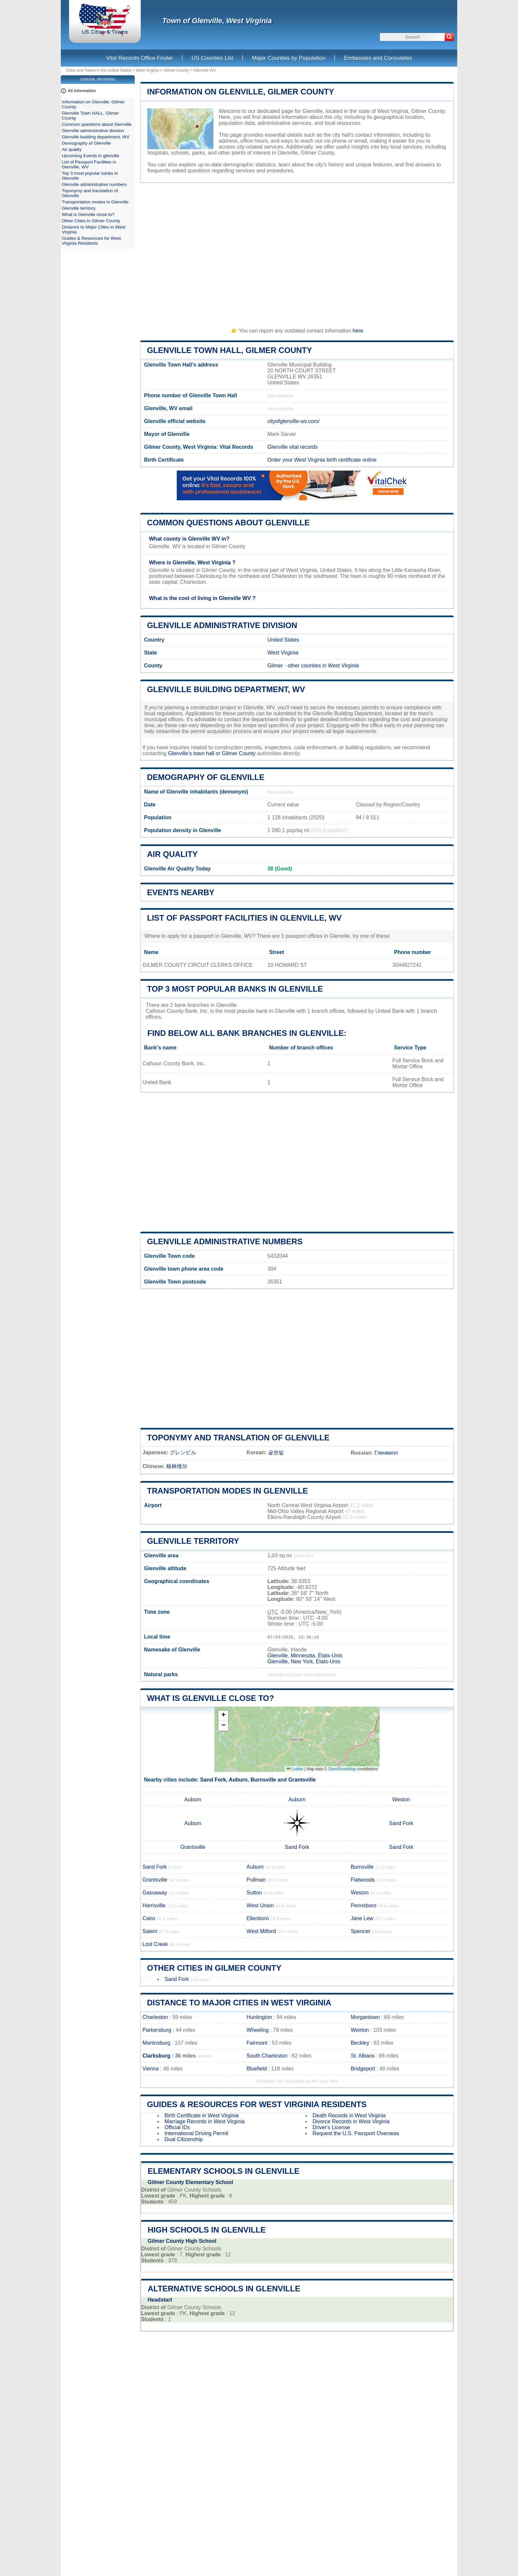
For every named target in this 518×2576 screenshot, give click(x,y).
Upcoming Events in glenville (90, 155)
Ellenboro (257, 1918)
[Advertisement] (297, 252)
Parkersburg (156, 2030)
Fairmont (256, 2043)
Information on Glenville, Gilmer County (240, 91)
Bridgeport (363, 2068)
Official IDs (177, 2127)
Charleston (155, 2017)
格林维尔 (176, 1466)
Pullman (256, 1880)
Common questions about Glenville (228, 522)
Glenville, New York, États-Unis (303, 1661)
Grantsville (302, 1779)
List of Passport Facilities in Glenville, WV (244, 917)
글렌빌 (276, 1452)
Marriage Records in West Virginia (204, 2121)
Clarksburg (156, 2056)
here (357, 331)
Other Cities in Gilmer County (214, 1967)
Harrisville (154, 1905)
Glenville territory (193, 1540)
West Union (260, 1905)
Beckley (360, 2043)
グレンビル (183, 1452)
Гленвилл (386, 1453)
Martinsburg (156, 2043)
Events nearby (180, 892)
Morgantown (365, 2017)
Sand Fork (213, 1779)
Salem (149, 1931)
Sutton (254, 1892)
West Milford (261, 1931)
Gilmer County (176, 70)
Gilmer (275, 665)
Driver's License (331, 2127)
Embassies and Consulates (378, 58)
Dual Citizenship (184, 2139)
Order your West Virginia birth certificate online (321, 460)
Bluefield (256, 2068)
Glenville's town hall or (195, 753)
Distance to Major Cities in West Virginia (239, 2002)
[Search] (449, 37)
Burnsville (263, 1779)
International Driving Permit (196, 2133)
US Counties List (213, 58)
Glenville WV (205, 70)
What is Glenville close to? (210, 1698)
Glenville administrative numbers (225, 1241)
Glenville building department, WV (226, 689)
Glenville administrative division (222, 625)
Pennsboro (363, 1905)
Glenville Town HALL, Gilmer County (229, 350)
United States (283, 640)
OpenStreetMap (342, 1769)
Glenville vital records (292, 447)
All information (82, 90)
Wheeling (257, 2030)
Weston (401, 1799)
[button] (223, 1716)
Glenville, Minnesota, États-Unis (304, 1655)
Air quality (172, 854)
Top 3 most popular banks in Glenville (235, 988)
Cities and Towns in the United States (98, 70)
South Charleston (266, 2056)
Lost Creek (155, 1944)
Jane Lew (362, 1918)
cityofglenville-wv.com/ (293, 421)
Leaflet (294, 1769)
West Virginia (147, 70)
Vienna (150, 2068)
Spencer (361, 1931)
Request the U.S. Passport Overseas (356, 2133)
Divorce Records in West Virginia (351, 2121)
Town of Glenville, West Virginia (217, 21)
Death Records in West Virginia (349, 2115)
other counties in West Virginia (323, 665)
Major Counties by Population (288, 58)
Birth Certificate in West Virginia (202, 2115)
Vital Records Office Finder (139, 58)
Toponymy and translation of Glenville (238, 1437)
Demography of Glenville (206, 777)
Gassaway (154, 1892)
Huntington (259, 2017)
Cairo (148, 1918)
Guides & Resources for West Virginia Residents (257, 2104)
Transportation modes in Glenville (227, 1490)
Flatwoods (363, 1880)
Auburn (238, 1779)
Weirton (360, 2030)
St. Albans (363, 2056)
